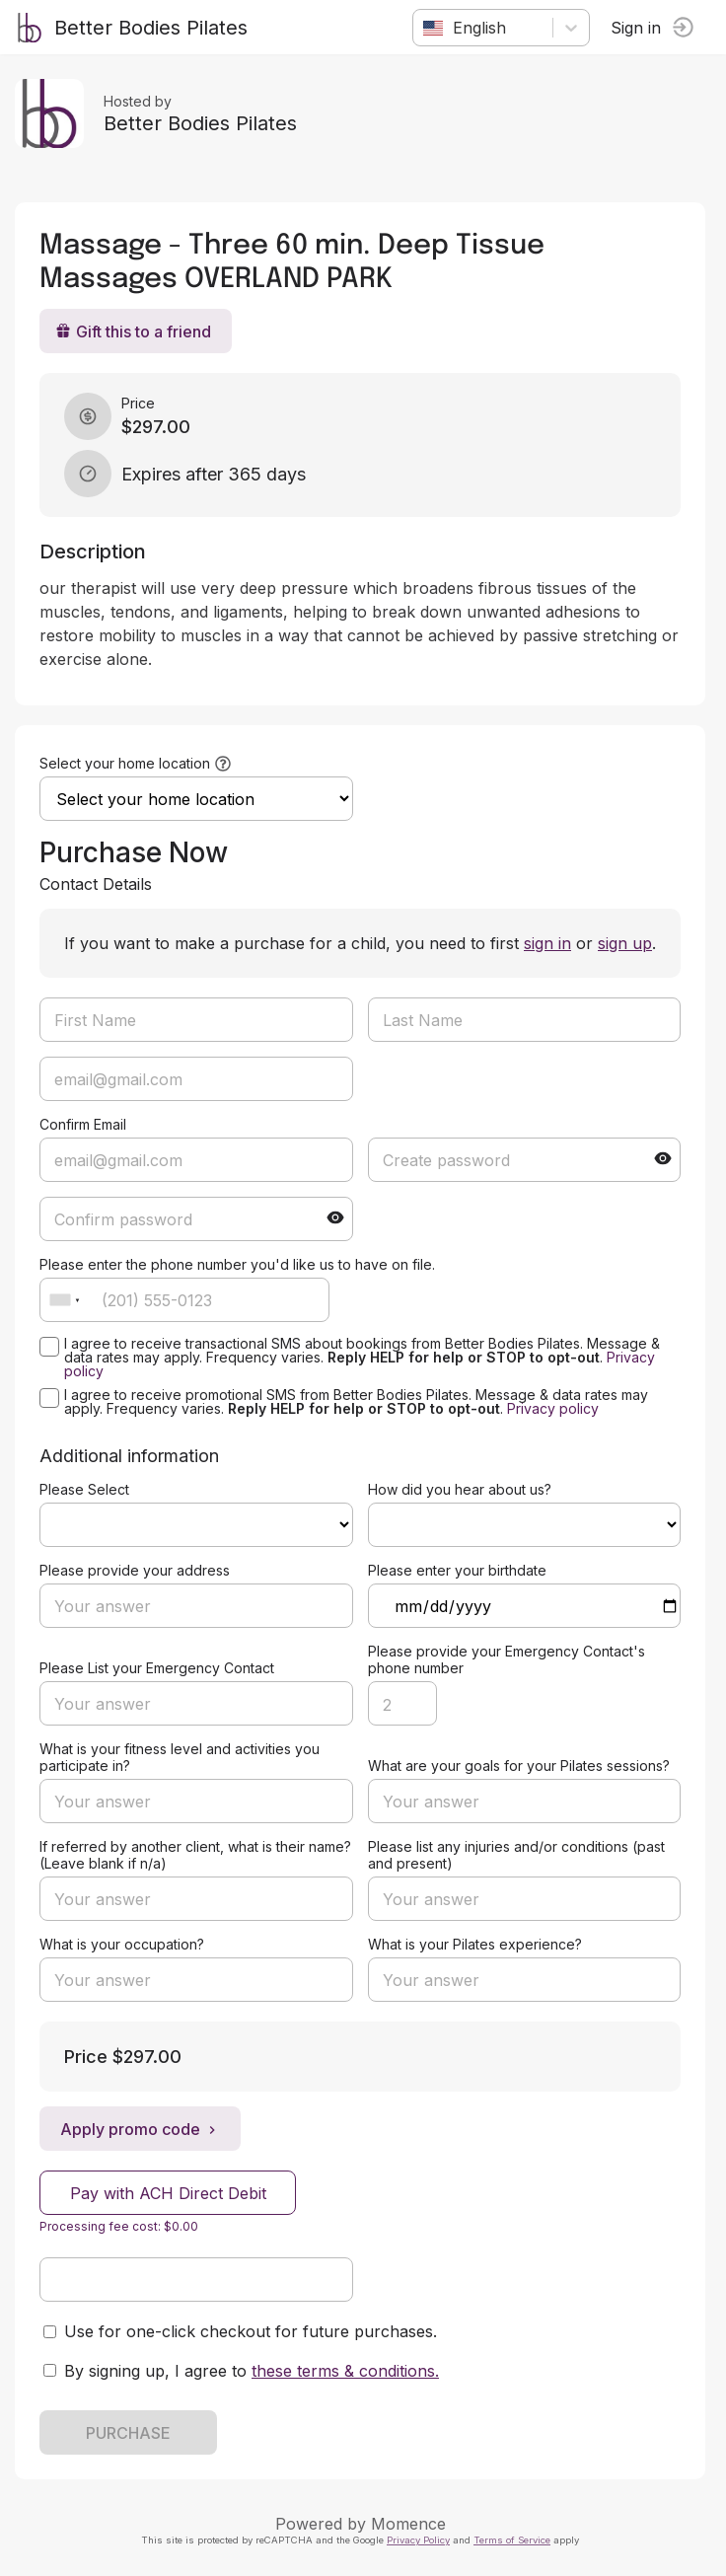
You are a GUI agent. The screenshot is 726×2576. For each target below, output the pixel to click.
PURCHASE (128, 2433)
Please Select (84, 1489)
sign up (625, 943)
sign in (547, 943)
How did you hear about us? (459, 1489)
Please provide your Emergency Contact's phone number (506, 1659)
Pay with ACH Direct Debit (168, 2193)
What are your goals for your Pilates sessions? (519, 1765)
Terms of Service (511, 2540)
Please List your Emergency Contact (156, 1667)
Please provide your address (134, 1570)
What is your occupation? (121, 1944)
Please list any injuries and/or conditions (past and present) (516, 1855)
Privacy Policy (418, 2540)
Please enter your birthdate (457, 1570)
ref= (196, 1525)
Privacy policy (553, 1408)
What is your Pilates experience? (475, 1944)
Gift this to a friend (133, 331)
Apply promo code (140, 2129)
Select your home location (124, 763)
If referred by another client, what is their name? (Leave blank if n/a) (195, 1855)
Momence (408, 2524)
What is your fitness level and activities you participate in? (179, 1757)
